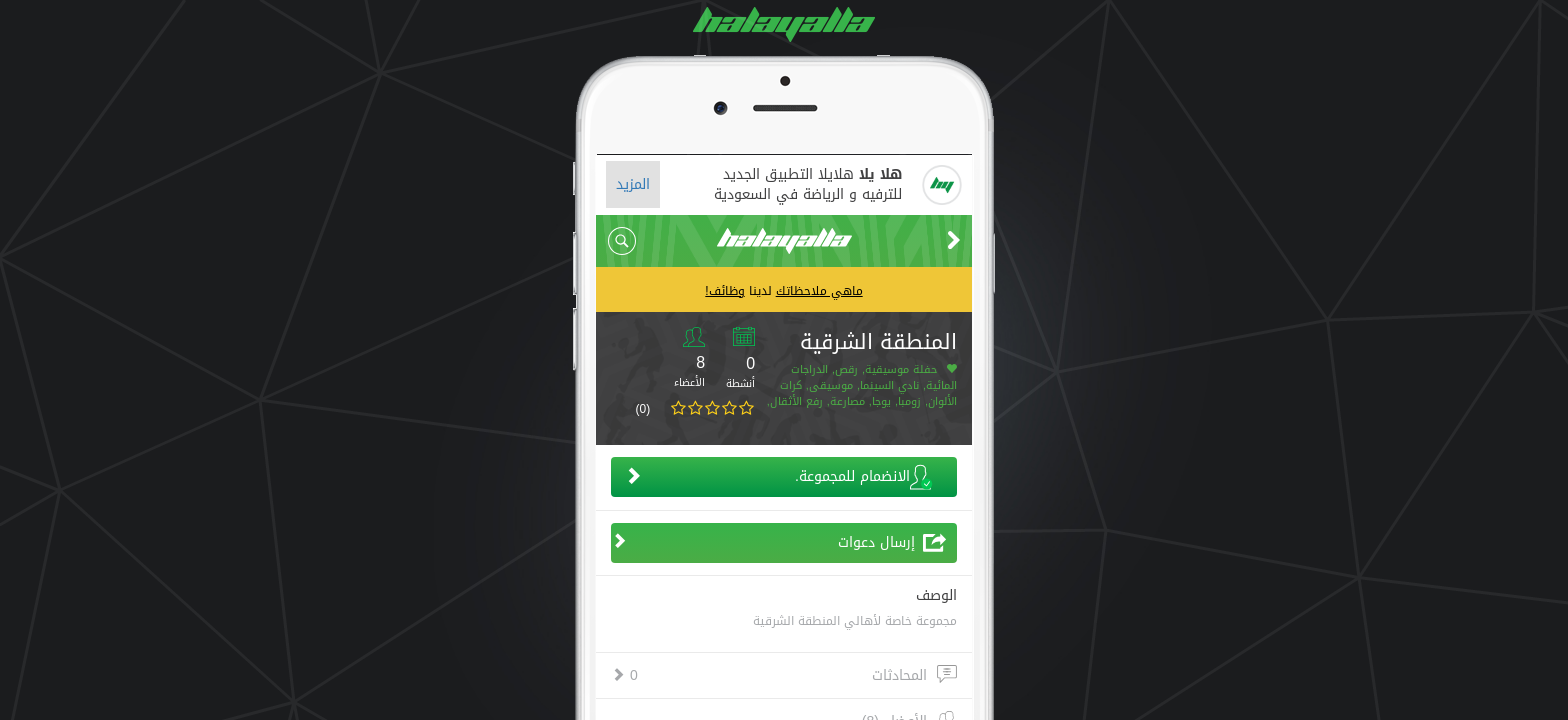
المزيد (633, 184)
